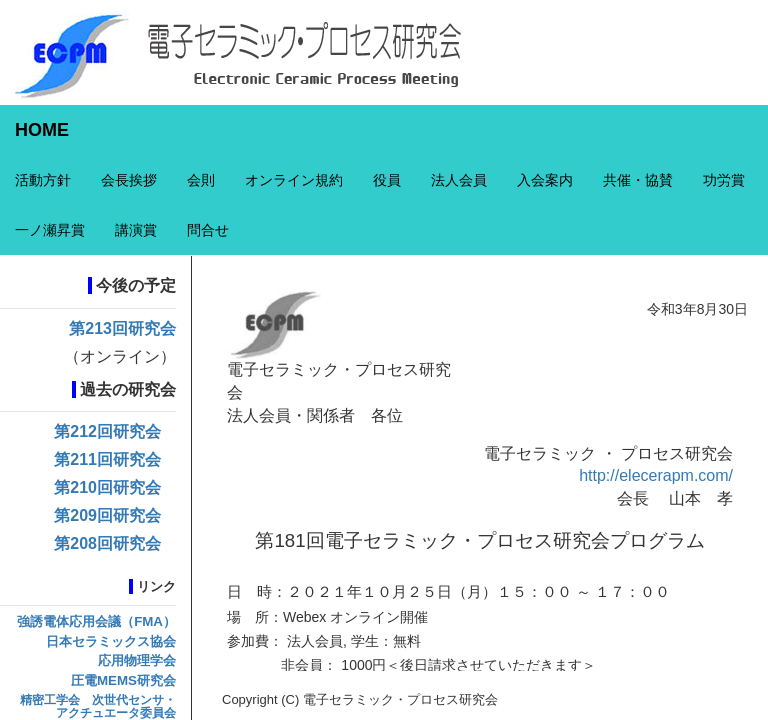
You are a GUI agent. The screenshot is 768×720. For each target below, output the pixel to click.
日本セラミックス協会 (111, 641)
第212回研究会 (107, 431)
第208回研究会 (107, 543)
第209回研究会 (107, 515)
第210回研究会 (107, 487)
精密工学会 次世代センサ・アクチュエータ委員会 (98, 706)
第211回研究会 (107, 459)
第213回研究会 (122, 328)
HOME (42, 130)
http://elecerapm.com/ (656, 475)
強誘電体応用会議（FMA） (96, 621)
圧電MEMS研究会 (123, 680)
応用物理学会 (137, 660)
